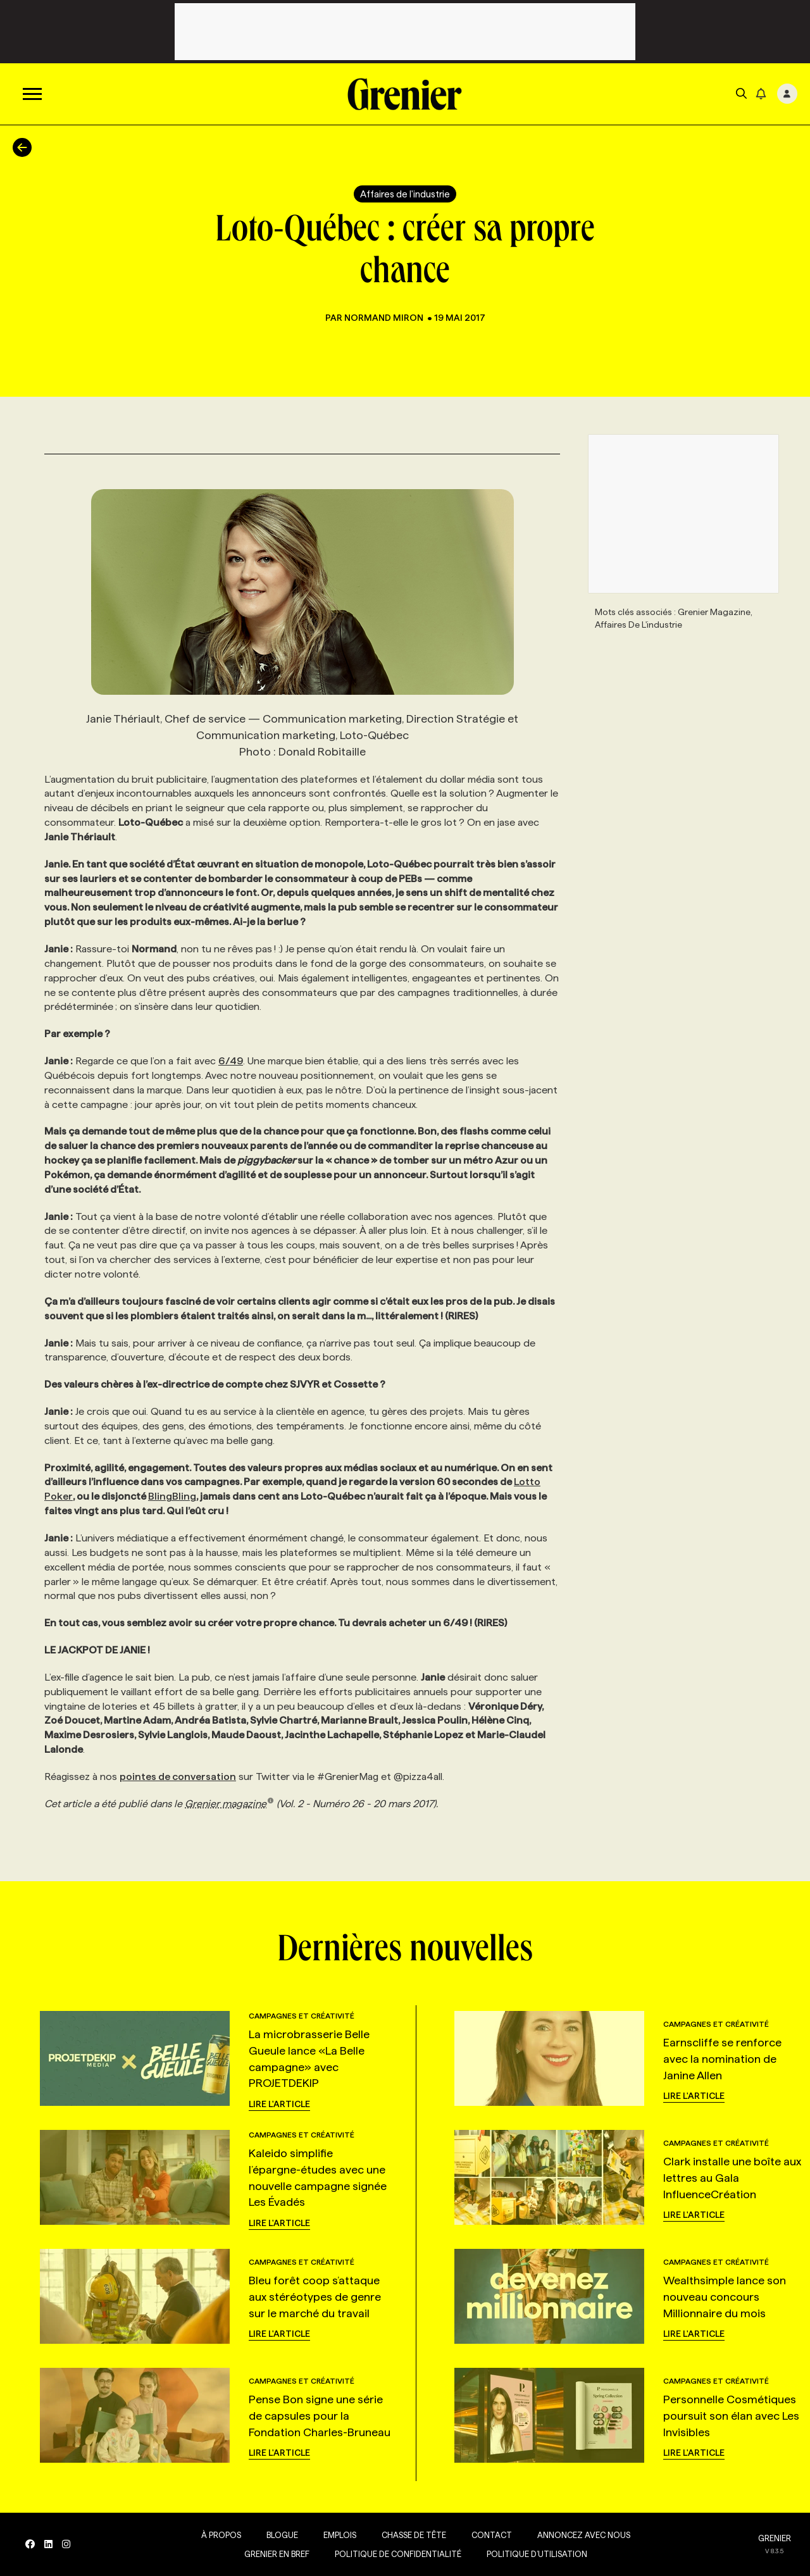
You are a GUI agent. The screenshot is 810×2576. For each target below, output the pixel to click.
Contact (491, 2534)
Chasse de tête (414, 2534)
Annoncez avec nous (583, 2534)
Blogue (282, 2534)
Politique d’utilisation (537, 2553)
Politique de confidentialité (398, 2553)
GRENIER (774, 2538)
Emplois (339, 2534)
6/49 (230, 1060)
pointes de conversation (178, 1776)
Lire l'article (279, 2104)
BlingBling (172, 1496)
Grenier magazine (229, 1803)
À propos (221, 2534)
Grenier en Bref (276, 2553)
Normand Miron (384, 318)
